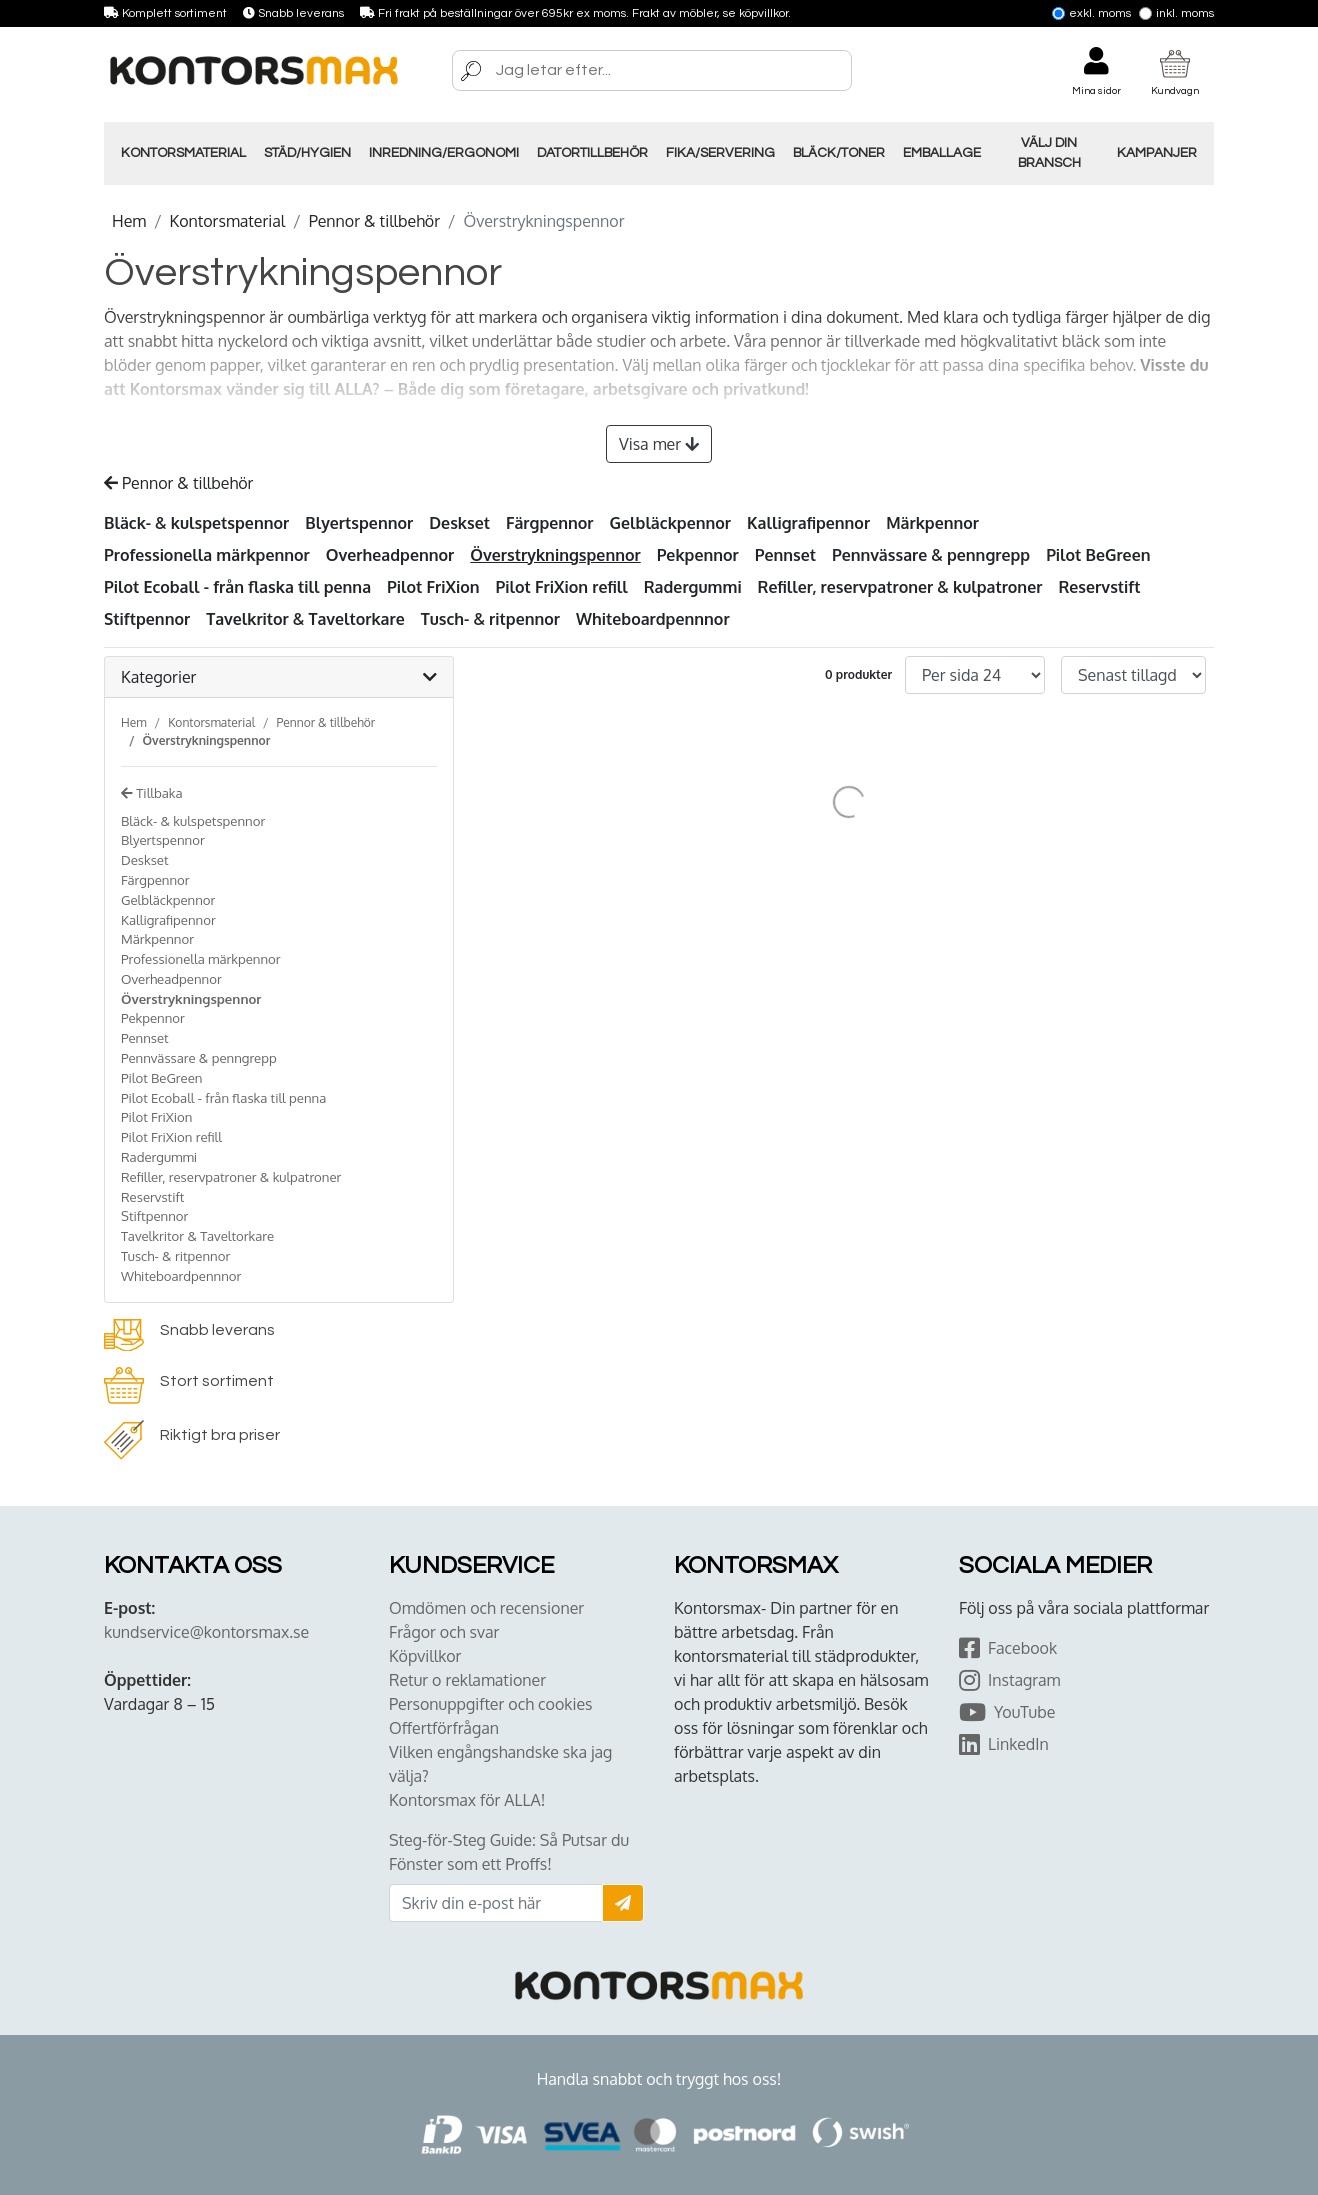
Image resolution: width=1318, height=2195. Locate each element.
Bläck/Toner (839, 153)
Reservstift (1099, 587)
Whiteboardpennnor (653, 619)
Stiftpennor (147, 619)
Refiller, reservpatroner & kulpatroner (900, 587)
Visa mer (659, 444)
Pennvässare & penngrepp (931, 555)
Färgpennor (550, 523)
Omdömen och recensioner (486, 1608)
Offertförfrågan (444, 1728)
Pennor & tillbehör (374, 221)
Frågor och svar (444, 1632)
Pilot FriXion (433, 587)
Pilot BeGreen (1098, 555)
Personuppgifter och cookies (491, 1704)
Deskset (459, 523)
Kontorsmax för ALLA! (467, 1800)
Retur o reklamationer (467, 1680)
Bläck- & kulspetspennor (196, 523)
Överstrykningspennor (555, 555)
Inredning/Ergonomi (444, 153)
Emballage (942, 153)
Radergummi (693, 587)
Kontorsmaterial (183, 153)
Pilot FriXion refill (562, 587)
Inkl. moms (1176, 13)
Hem (129, 221)
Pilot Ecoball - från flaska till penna (237, 587)
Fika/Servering (720, 153)
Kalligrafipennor (808, 523)
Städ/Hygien (307, 153)
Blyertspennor (359, 523)
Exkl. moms (1091, 13)
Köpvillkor (425, 1656)
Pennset (785, 555)
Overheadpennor (390, 555)
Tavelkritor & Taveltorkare (305, 619)
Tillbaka (152, 792)
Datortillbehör (592, 153)
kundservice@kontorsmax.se (206, 1632)
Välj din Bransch (1049, 153)
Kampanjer (1157, 153)
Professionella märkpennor (207, 555)
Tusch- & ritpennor (490, 619)
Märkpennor (932, 523)
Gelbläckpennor (670, 523)
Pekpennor (698, 555)
